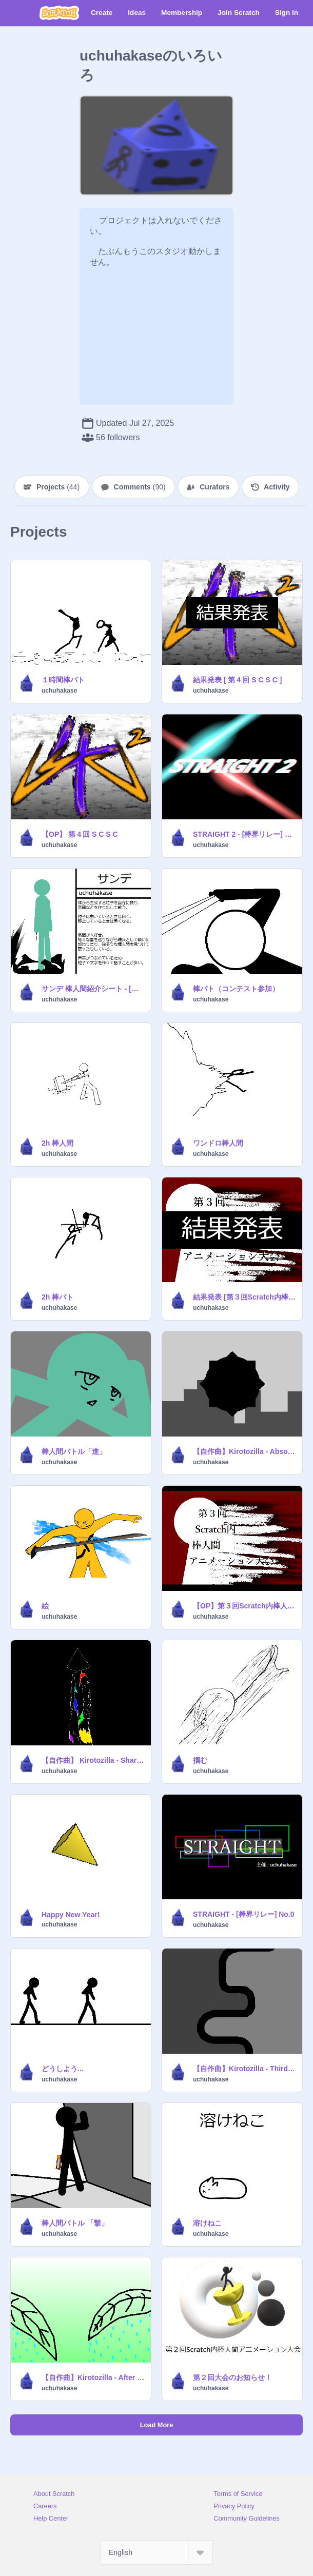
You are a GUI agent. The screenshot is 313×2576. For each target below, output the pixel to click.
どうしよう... (63, 2068)
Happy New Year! (71, 1915)
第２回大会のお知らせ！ (232, 2377)
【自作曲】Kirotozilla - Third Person (244, 2068)
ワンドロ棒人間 (218, 1143)
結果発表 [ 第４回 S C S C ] (237, 680)
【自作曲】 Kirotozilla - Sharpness (93, 1760)
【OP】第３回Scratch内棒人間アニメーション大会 (244, 1606)
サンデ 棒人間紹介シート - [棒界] (93, 989)
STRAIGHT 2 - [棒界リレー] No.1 (244, 834)
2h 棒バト (57, 1297)
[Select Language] (156, 2552)
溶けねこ (207, 2223)
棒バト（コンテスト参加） (236, 989)
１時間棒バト (63, 680)
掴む (200, 1760)
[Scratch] (59, 13)
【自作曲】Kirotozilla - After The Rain (93, 2377)
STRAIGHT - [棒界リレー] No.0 (244, 1914)
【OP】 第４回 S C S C (80, 834)
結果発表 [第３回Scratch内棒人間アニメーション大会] (244, 1297)
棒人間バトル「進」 (74, 1451)
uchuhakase (59, 690)
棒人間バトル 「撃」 (75, 2223)
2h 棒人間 (57, 1143)
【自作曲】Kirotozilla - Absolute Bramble (244, 1451)
